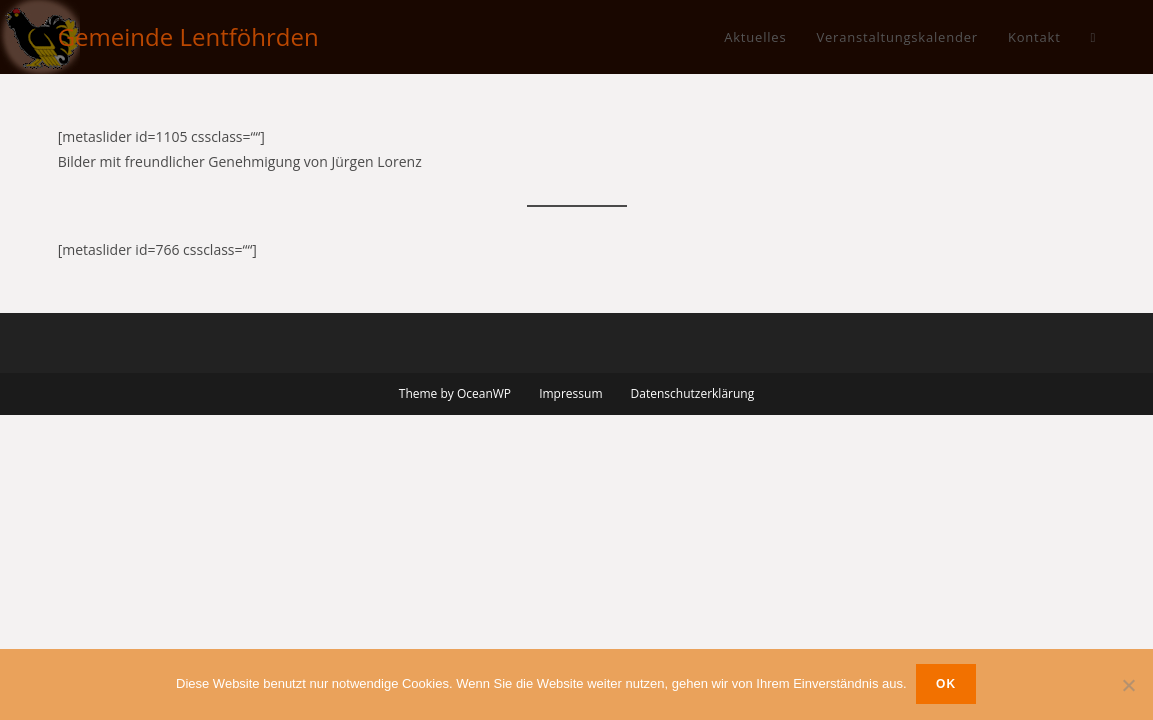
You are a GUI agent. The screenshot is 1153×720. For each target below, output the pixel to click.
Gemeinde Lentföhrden (188, 36)
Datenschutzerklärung (693, 393)
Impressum (570, 393)
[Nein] (1128, 685)
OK (947, 685)
